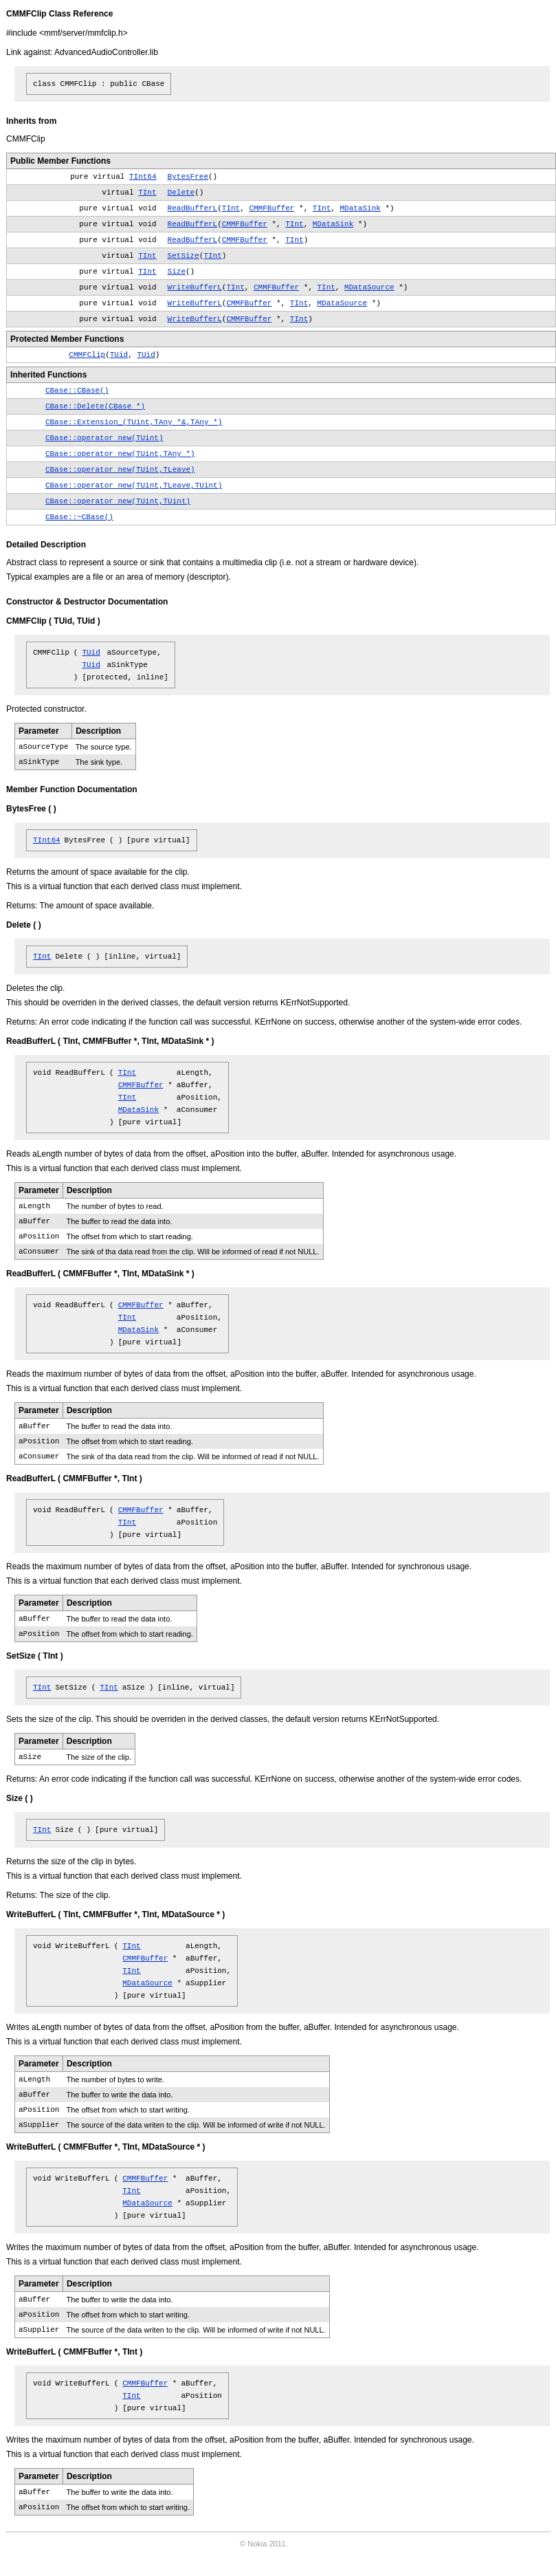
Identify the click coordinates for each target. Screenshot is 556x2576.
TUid (119, 355)
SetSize (183, 256)
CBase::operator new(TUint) (104, 438)
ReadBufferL (193, 208)
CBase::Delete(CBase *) (95, 406)
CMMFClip (87, 355)
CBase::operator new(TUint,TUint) (117, 501)
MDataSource (369, 287)
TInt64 (143, 177)
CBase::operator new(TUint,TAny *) (120, 454)
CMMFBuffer (271, 208)
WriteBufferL (195, 287)
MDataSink (360, 208)
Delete (181, 192)
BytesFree (188, 177)
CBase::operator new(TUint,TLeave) (120, 470)
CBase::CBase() (77, 390)
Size (177, 272)
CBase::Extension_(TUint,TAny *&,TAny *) (133, 422)
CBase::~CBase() (79, 517)
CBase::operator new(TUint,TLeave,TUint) (133, 485)
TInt (147, 192)
